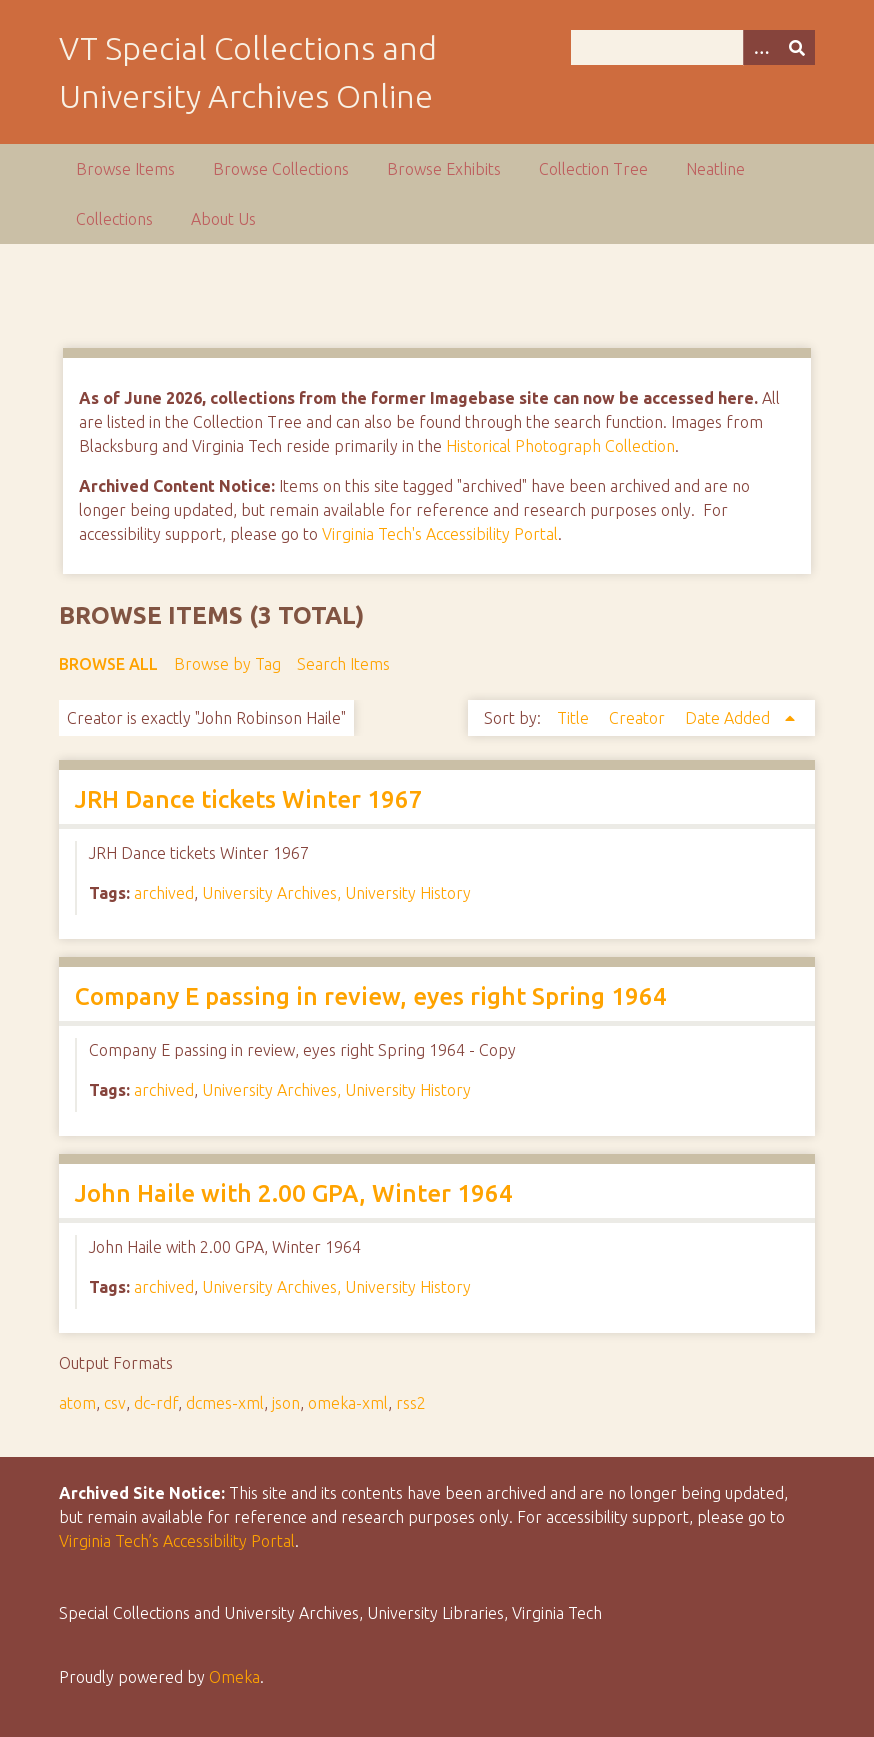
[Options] (761, 47)
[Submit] (797, 47)
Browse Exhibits (444, 169)
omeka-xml (348, 1403)
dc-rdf (156, 1403)
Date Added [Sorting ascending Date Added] (729, 718)
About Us (223, 219)
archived (164, 893)
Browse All (108, 664)
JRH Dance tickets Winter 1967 (249, 799)
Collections (114, 219)
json (286, 1403)
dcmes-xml (225, 1403)
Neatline (715, 169)
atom (77, 1403)
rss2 (411, 1403)
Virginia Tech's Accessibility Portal (440, 534)
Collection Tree (593, 169)
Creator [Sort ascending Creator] (639, 718)
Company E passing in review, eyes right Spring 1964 (371, 996)
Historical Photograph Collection (560, 446)
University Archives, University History (336, 893)
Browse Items (125, 169)
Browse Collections (281, 169)
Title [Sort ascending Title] (575, 718)
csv (115, 1403)
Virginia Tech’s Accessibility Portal (177, 1541)
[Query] (692, 47)
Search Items (343, 664)
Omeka (234, 1677)
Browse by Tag (227, 664)
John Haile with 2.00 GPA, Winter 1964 (294, 1193)
